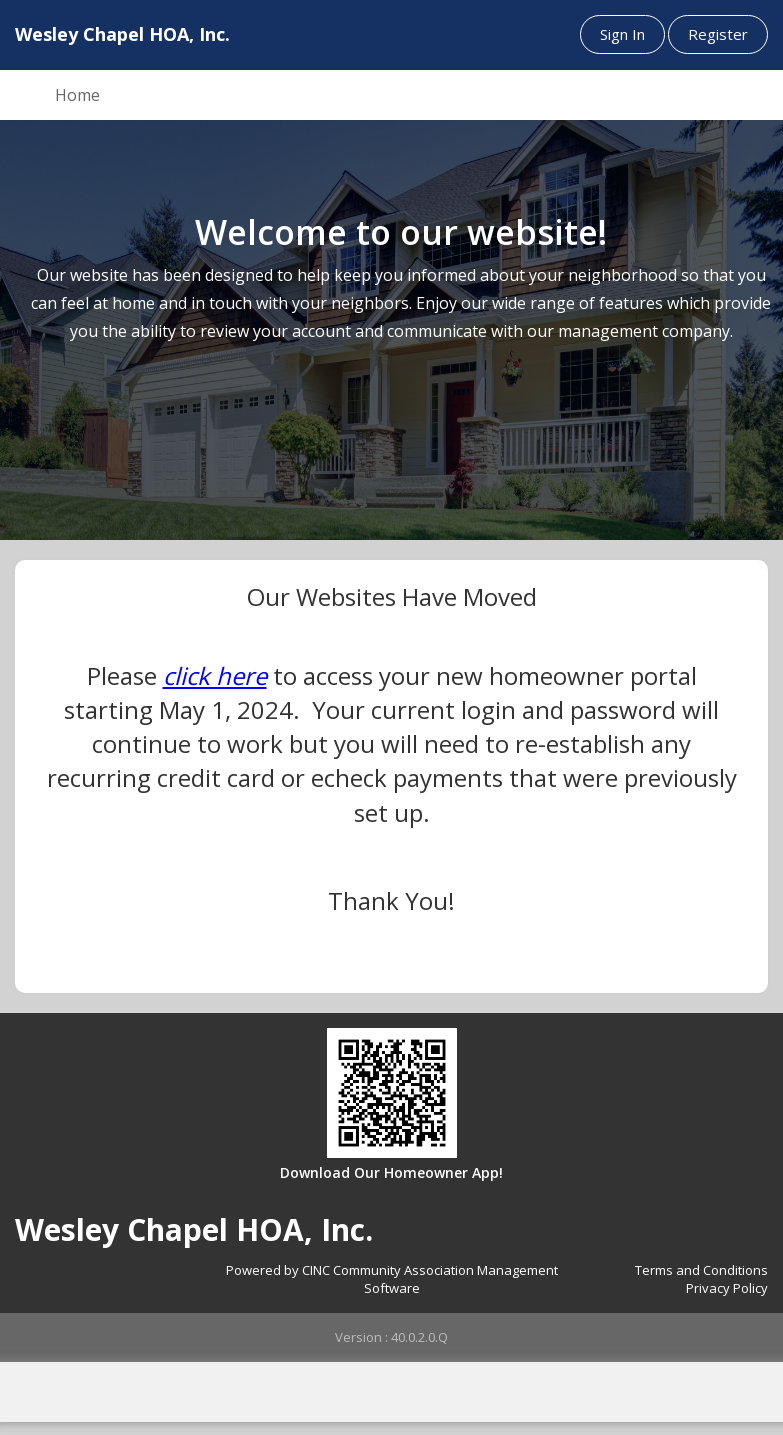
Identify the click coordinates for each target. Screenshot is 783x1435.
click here (215, 675)
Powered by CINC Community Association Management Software (392, 1279)
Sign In (622, 34)
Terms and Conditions (701, 1270)
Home (77, 95)
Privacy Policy (727, 1288)
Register (718, 34)
